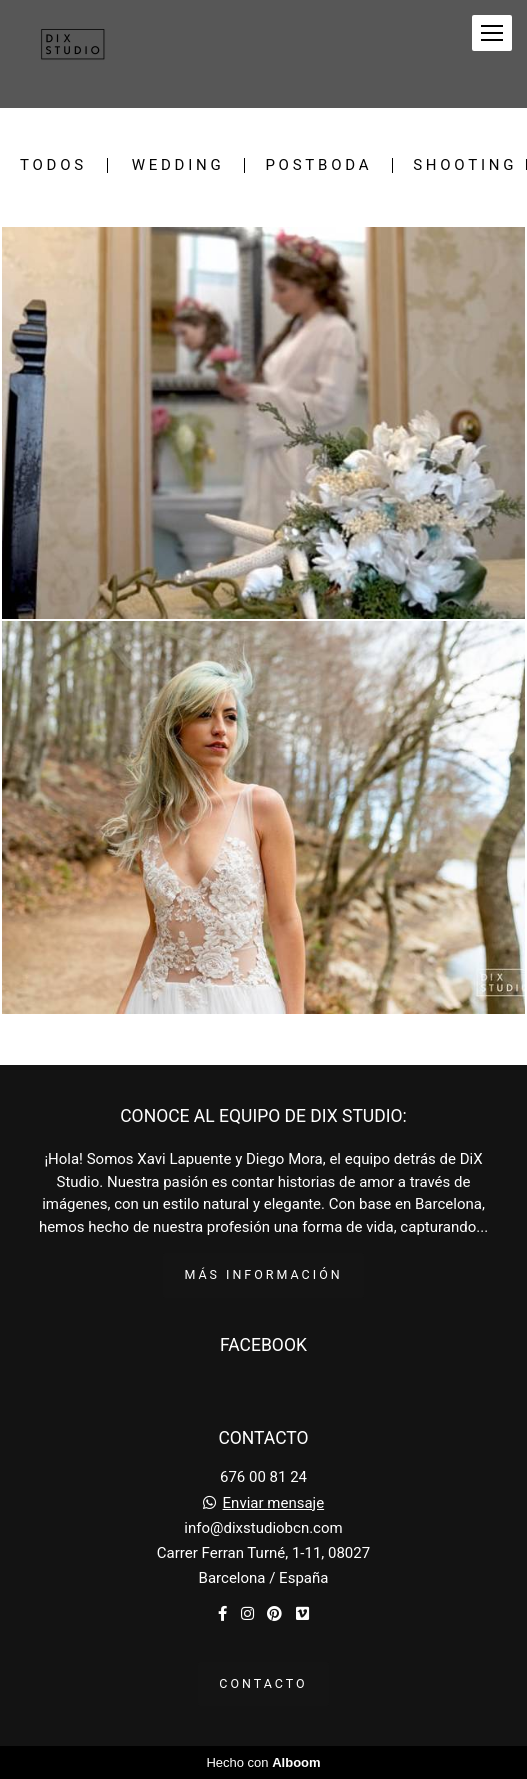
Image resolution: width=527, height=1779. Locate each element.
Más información (263, 1274)
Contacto (263, 1683)
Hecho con (263, 1762)
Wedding (178, 165)
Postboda (318, 165)
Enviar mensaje (274, 1503)
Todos (53, 165)
